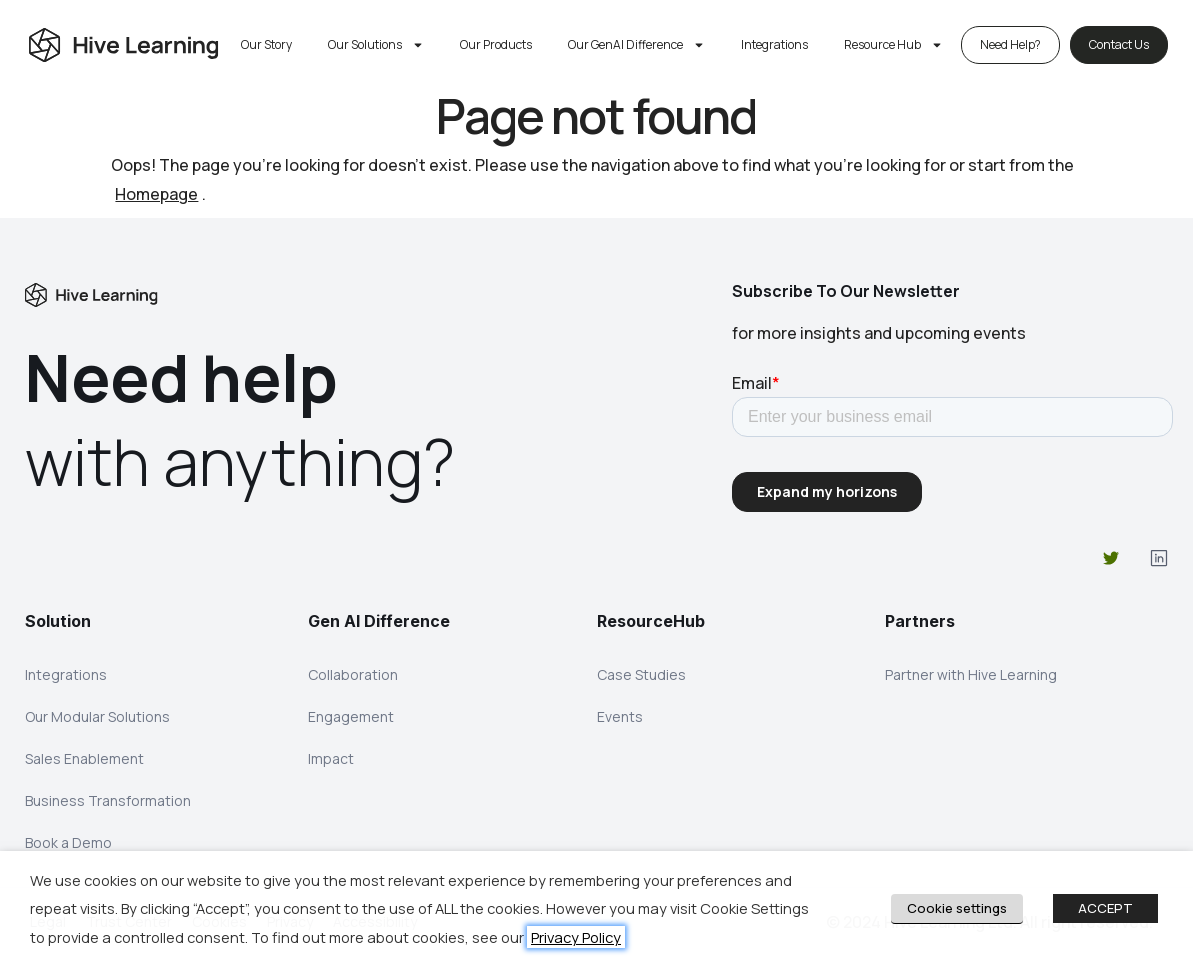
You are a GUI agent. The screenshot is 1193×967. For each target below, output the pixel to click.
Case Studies (641, 674)
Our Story (266, 44)
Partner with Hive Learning (971, 674)
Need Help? (1010, 44)
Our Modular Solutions (97, 716)
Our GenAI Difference (636, 45)
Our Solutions (376, 45)
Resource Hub (893, 45)
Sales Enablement (84, 758)
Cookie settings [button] (957, 908)
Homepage (156, 194)
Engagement (351, 716)
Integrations (774, 44)
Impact (331, 758)
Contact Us (1119, 44)
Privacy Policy (576, 937)
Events (620, 716)
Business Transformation (108, 800)
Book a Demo (68, 842)
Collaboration (353, 674)
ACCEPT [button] (1105, 908)
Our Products (496, 44)
